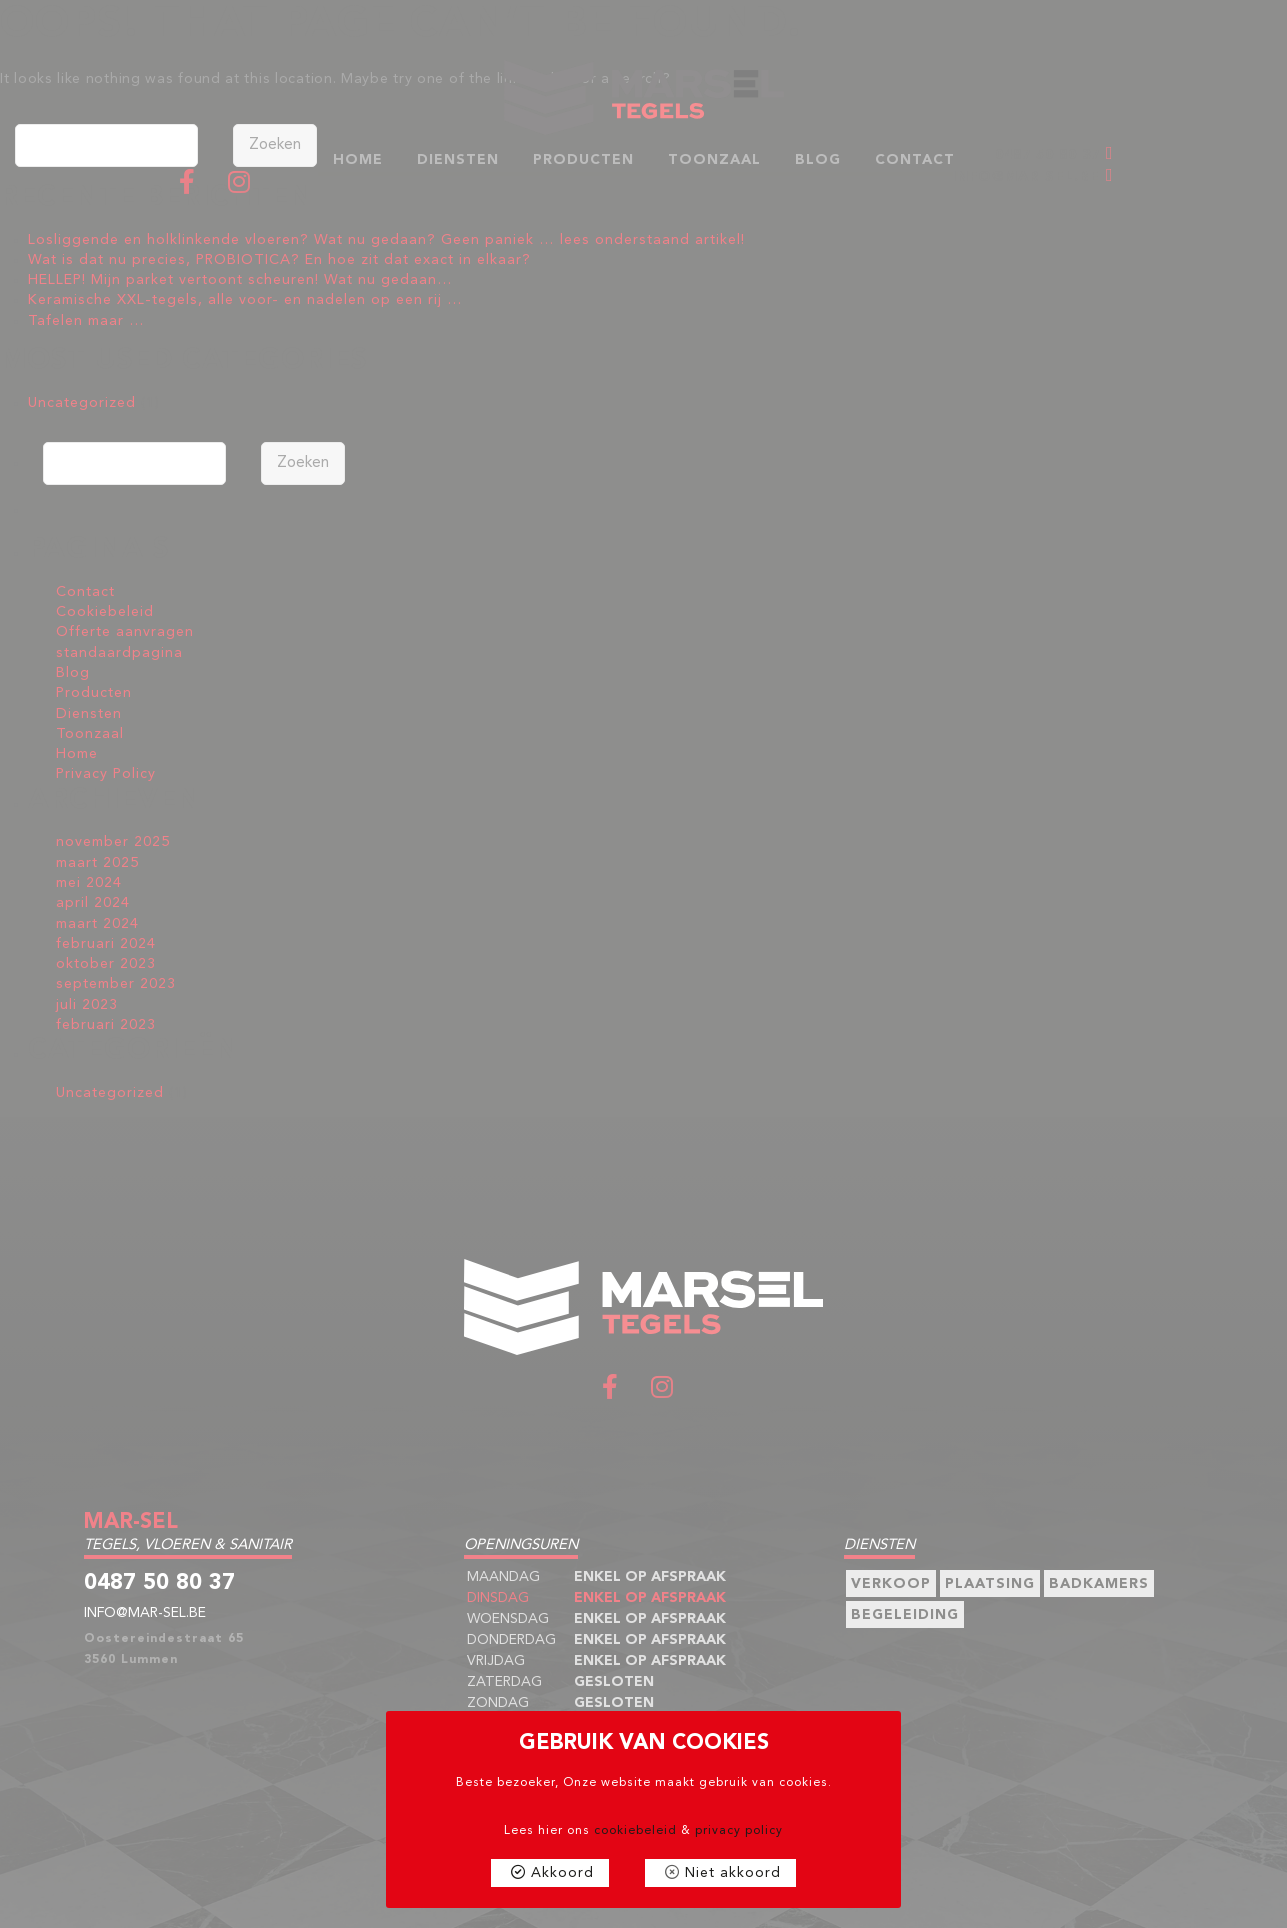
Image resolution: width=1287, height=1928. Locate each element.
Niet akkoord (733, 1873)
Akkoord (562, 1873)
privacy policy (739, 1831)
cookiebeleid (635, 1831)
